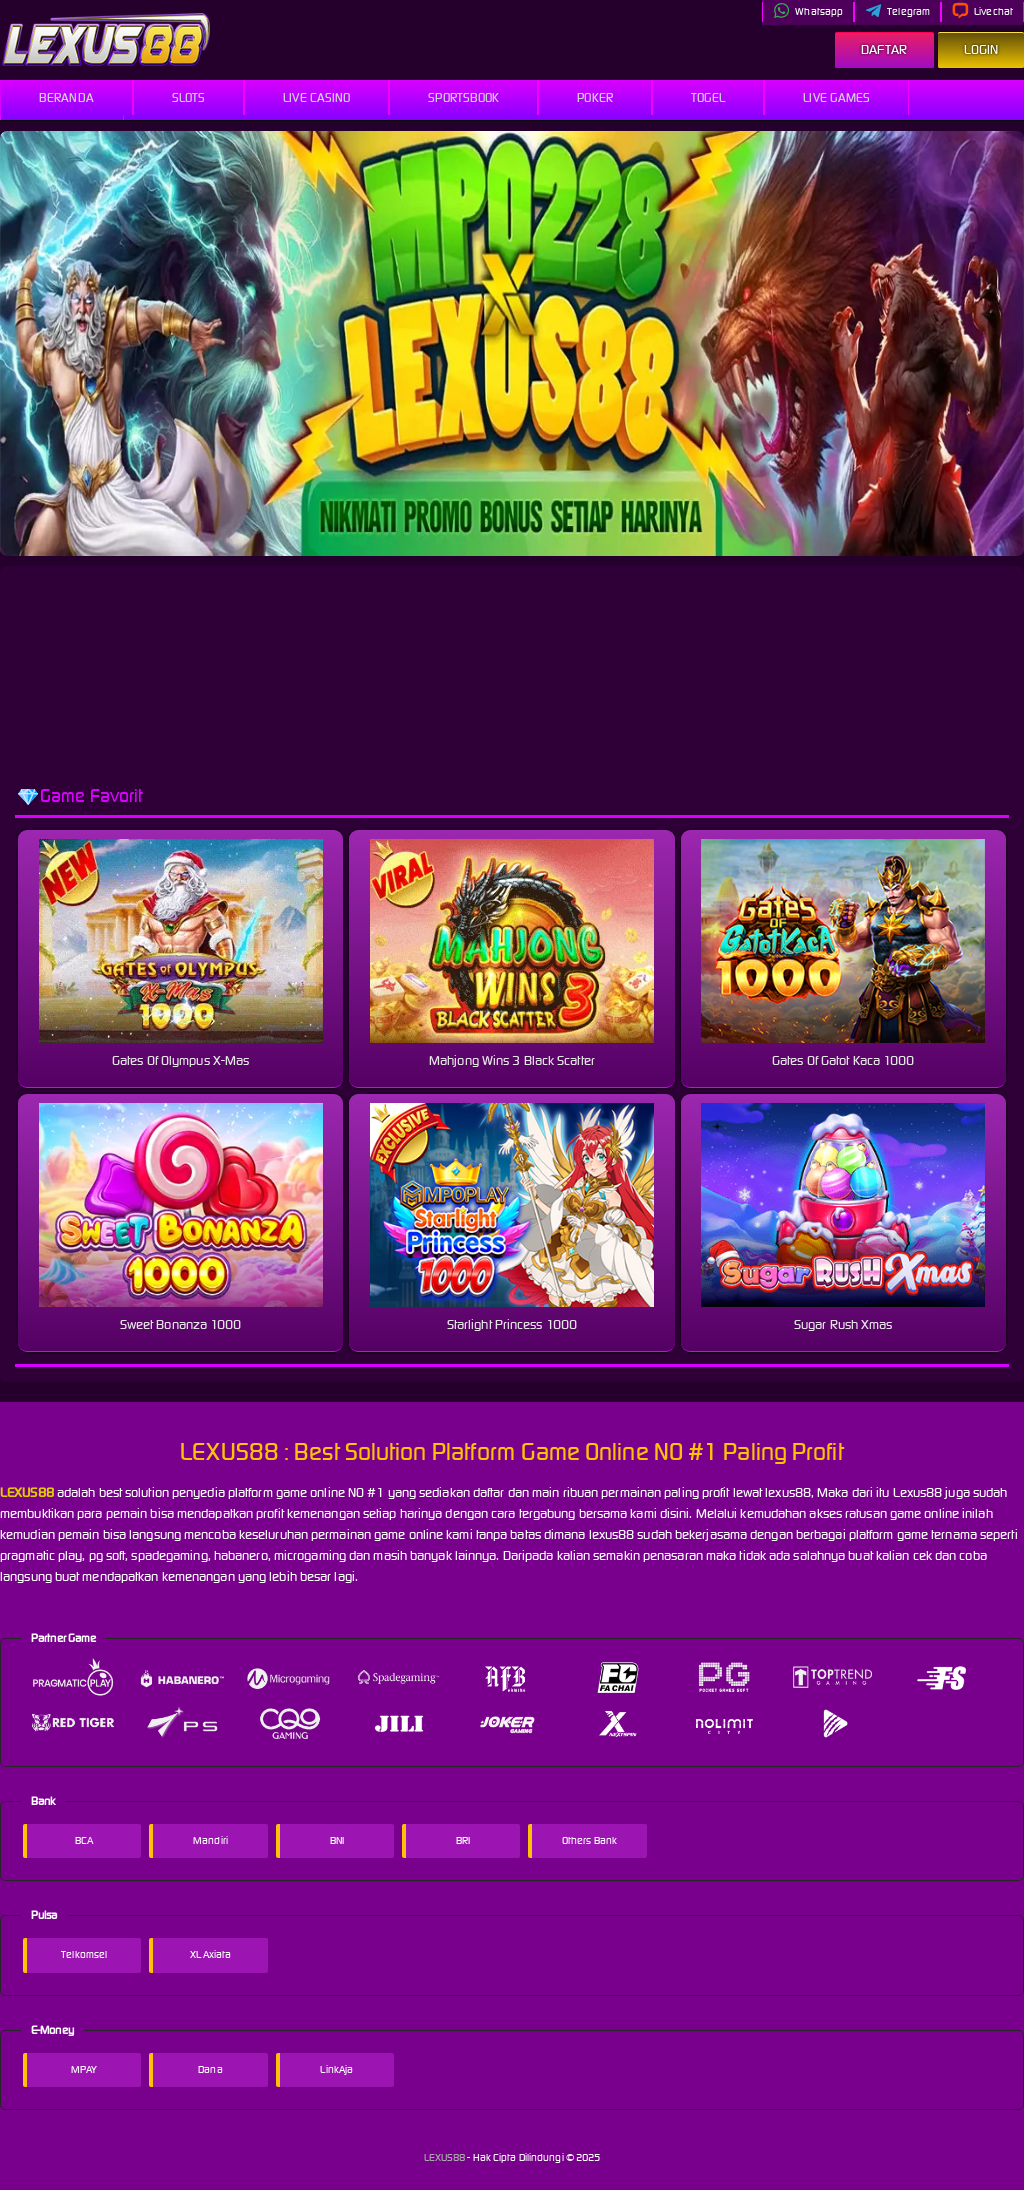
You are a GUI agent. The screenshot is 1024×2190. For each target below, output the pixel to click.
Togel (708, 97)
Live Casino (316, 97)
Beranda (66, 97)
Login (981, 49)
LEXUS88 (446, 2157)
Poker (595, 97)
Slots (189, 97)
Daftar (884, 49)
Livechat (982, 11)
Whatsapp (808, 11)
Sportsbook (463, 97)
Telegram (897, 11)
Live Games (836, 97)
